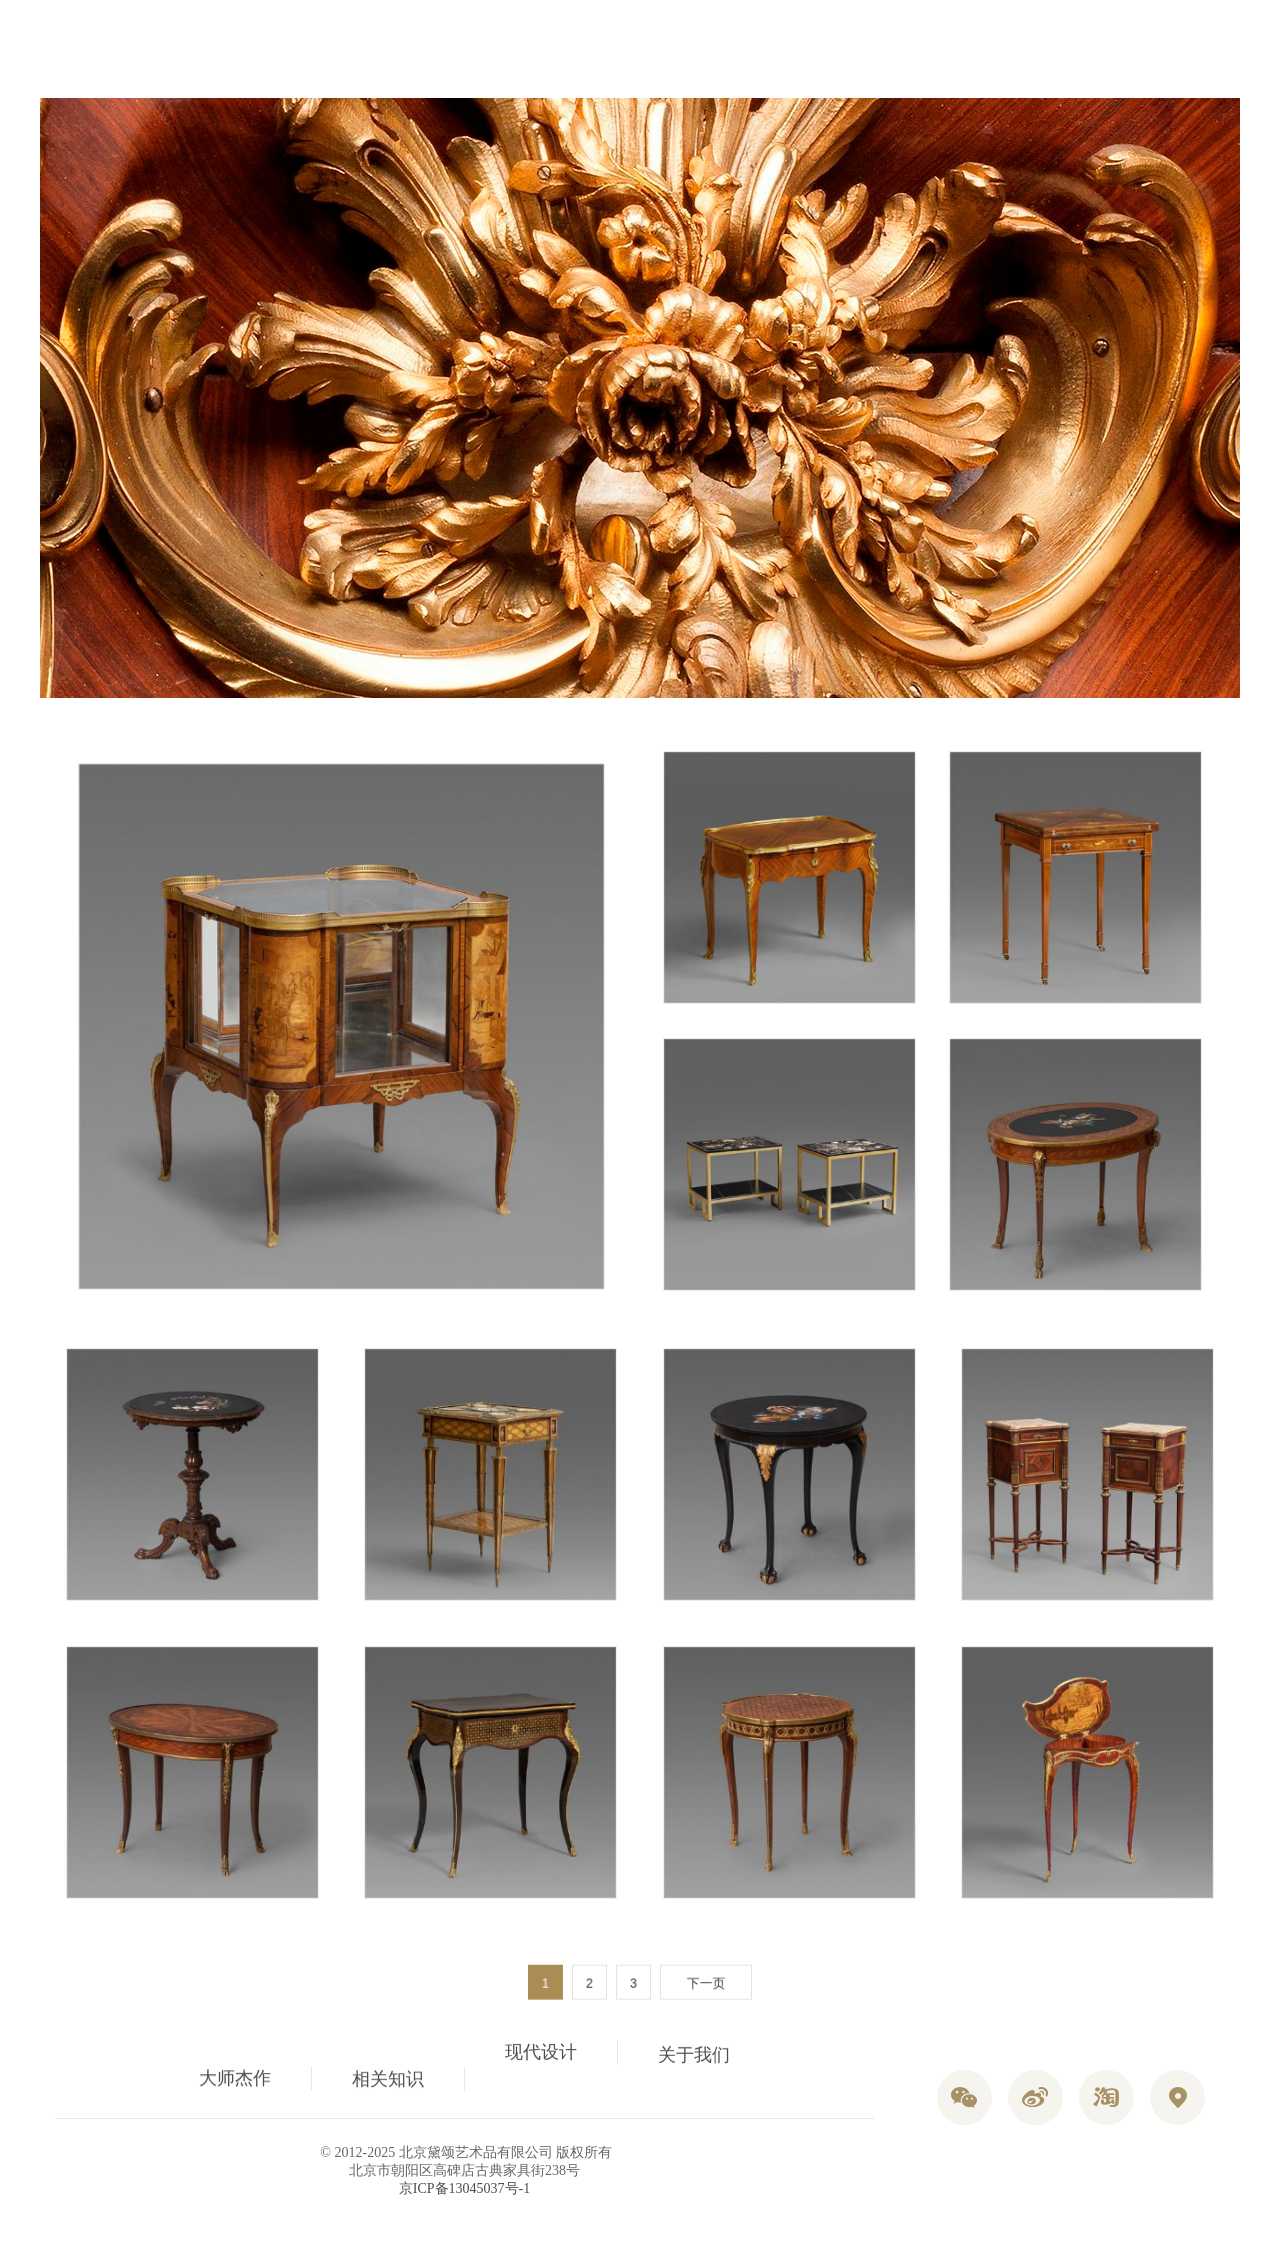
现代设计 (541, 2071)
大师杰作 (235, 2081)
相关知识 (388, 2055)
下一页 (699, 1983)
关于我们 (694, 2082)
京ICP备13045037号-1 (464, 2188)
